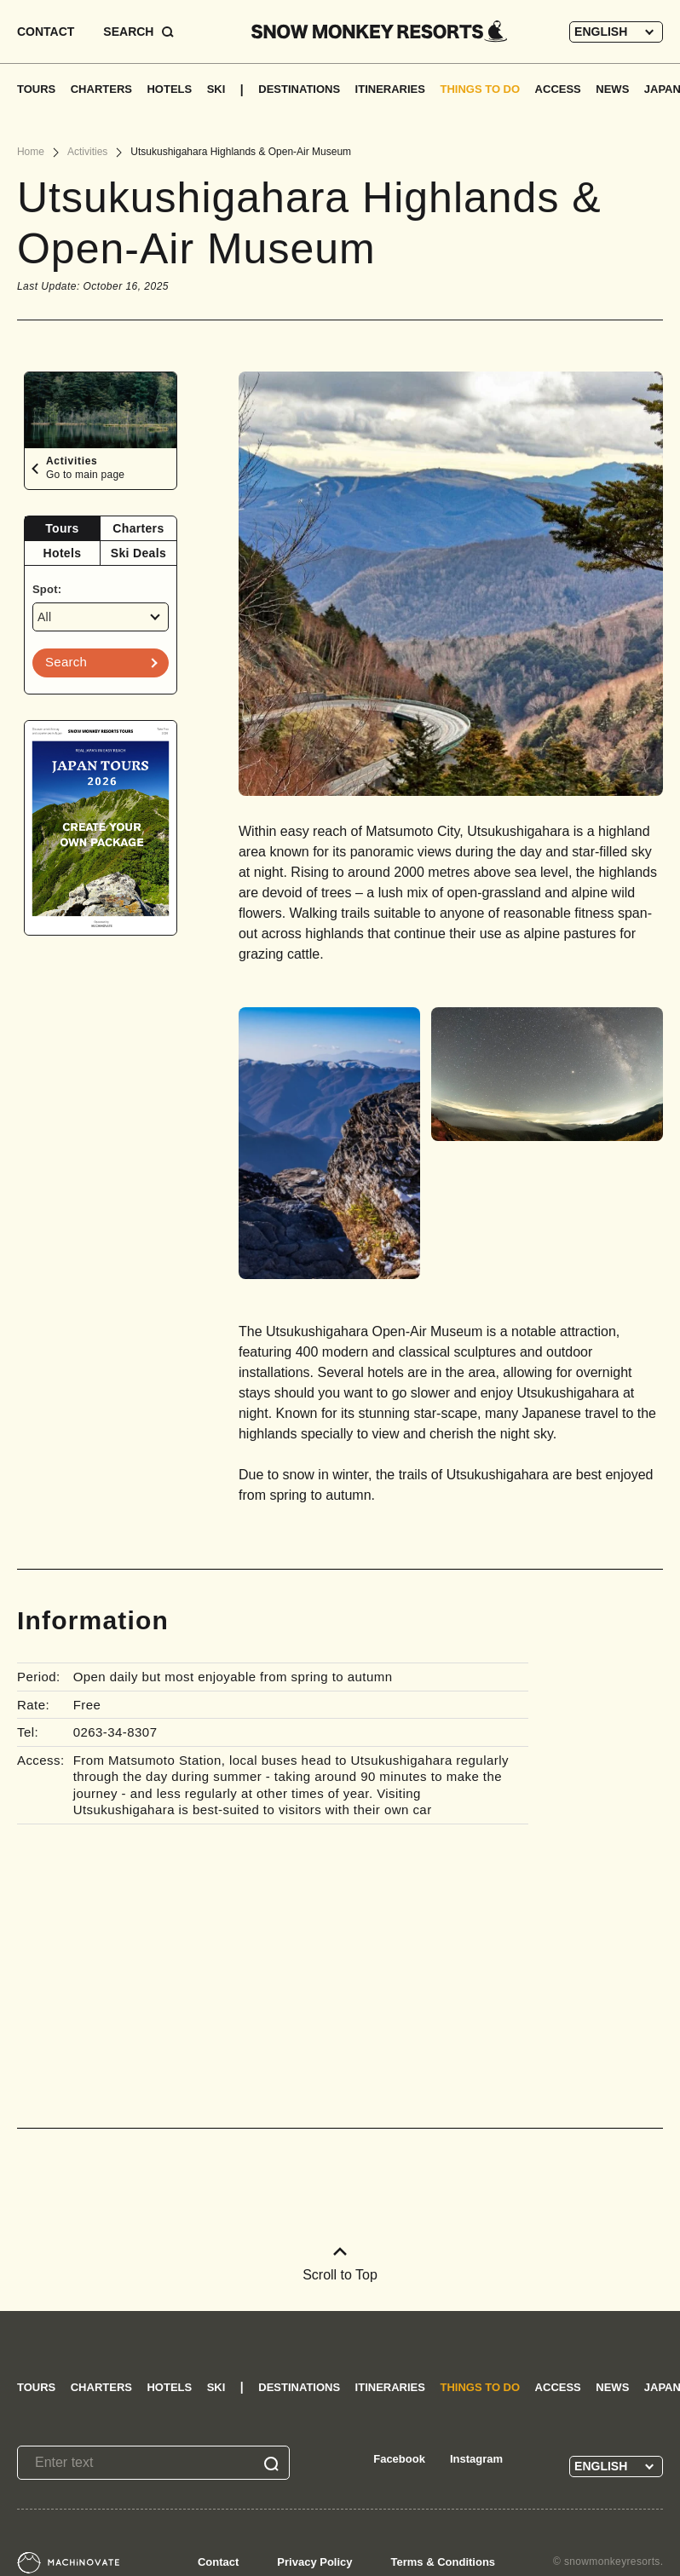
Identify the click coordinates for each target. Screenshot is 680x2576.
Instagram (476, 2458)
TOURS (36, 89)
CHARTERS (101, 89)
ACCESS (558, 89)
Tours (61, 528)
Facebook (399, 2458)
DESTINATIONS (299, 89)
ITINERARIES (390, 89)
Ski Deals (138, 553)
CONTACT (45, 31)
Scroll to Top (340, 2264)
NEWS (612, 89)
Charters (138, 528)
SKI (216, 89)
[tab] (63, 528)
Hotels (62, 553)
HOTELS (169, 89)
